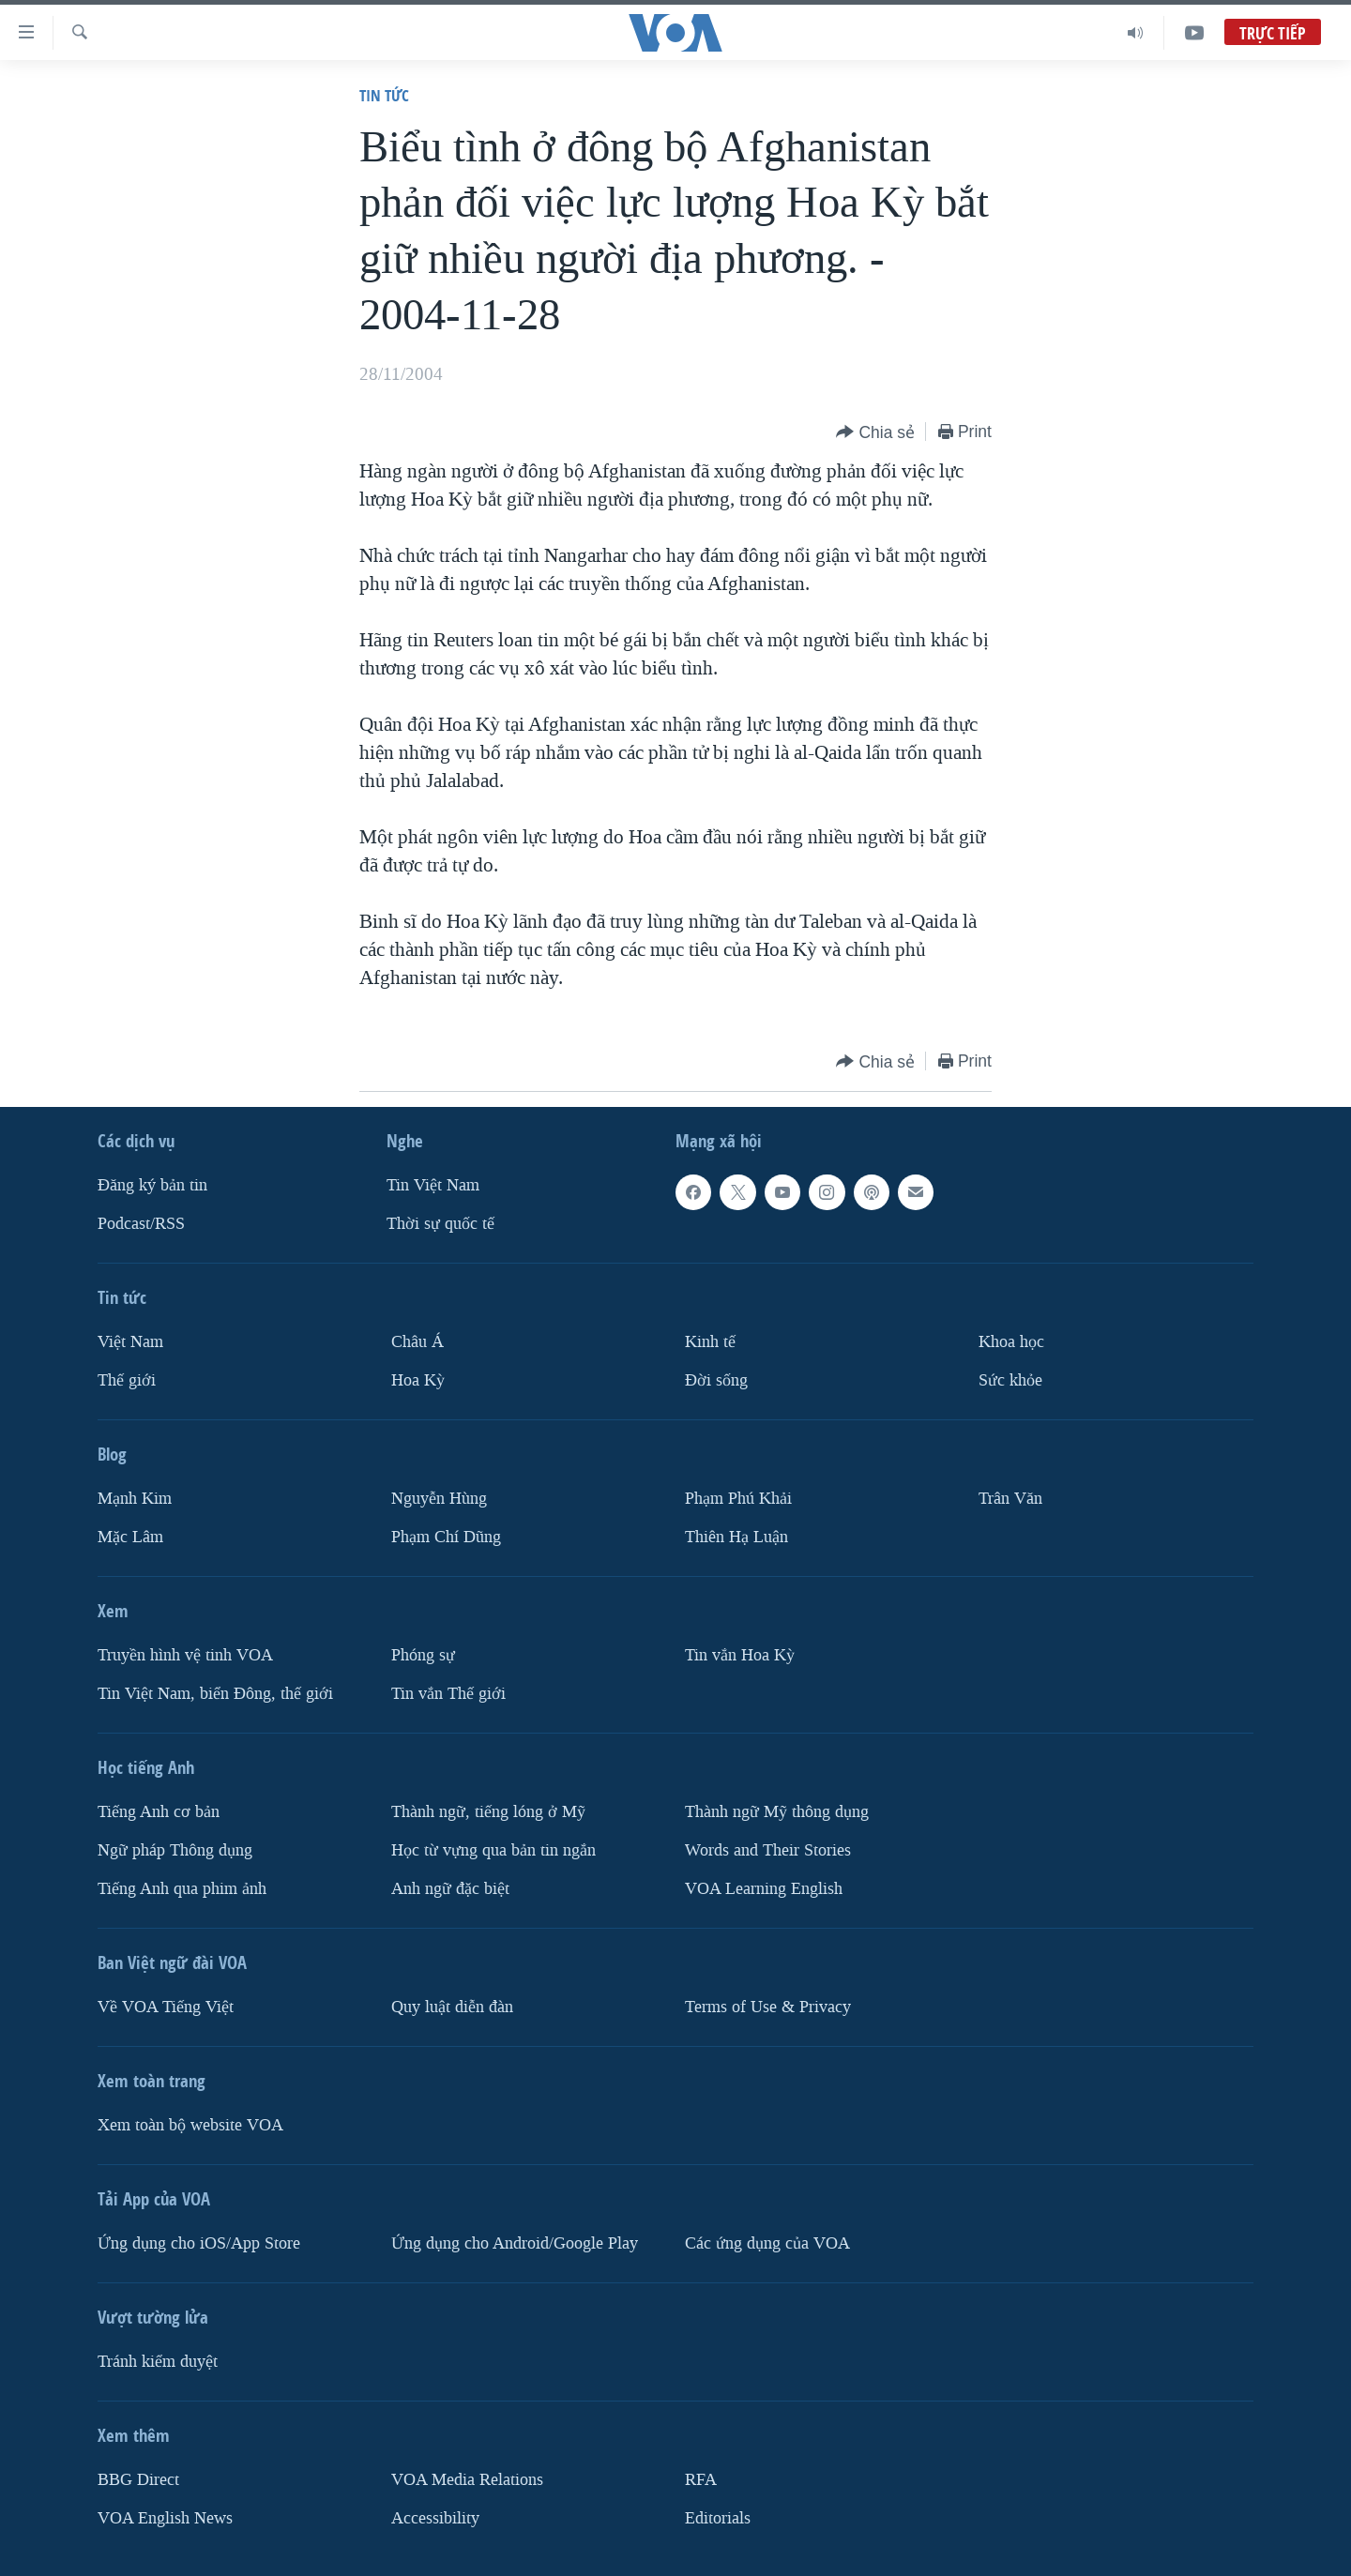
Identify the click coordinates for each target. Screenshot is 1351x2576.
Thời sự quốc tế (440, 1224)
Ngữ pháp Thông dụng (175, 1850)
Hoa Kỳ (418, 1380)
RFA (701, 2480)
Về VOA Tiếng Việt (166, 2007)
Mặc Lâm (130, 1537)
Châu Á (417, 1342)
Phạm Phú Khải (738, 1498)
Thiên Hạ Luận (736, 1537)
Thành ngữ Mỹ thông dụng (777, 1812)
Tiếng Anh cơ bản (159, 1812)
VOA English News (165, 2518)
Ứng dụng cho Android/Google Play (514, 2243)
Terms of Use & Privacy (768, 2007)
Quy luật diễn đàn (452, 2007)
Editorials (718, 2518)
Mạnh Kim (135, 1498)
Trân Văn (1010, 1498)
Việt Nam (130, 1342)
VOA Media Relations (467, 2480)
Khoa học (1011, 1342)
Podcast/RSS (141, 1224)
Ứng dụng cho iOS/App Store (199, 2243)
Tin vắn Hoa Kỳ (740, 1655)
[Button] (875, 433)
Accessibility (435, 2518)
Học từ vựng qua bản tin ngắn (493, 1850)
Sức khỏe (1010, 1380)
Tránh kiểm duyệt (158, 2361)
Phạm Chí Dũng (446, 1537)
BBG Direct (138, 2480)
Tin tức (384, 95)
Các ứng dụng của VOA (767, 2243)
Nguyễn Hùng (439, 1498)
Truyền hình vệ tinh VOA (185, 1655)
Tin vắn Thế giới (448, 1694)
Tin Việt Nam (433, 1185)
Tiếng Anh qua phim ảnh (182, 1889)
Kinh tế (710, 1342)
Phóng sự (423, 1655)
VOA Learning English (763, 1889)
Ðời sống (716, 1380)
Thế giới (127, 1380)
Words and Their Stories (768, 1850)
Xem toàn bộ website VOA (190, 2125)
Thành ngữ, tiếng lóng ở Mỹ (488, 1812)
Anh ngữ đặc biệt (450, 1889)
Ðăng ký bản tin (152, 1185)
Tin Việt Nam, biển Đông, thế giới (215, 1694)
